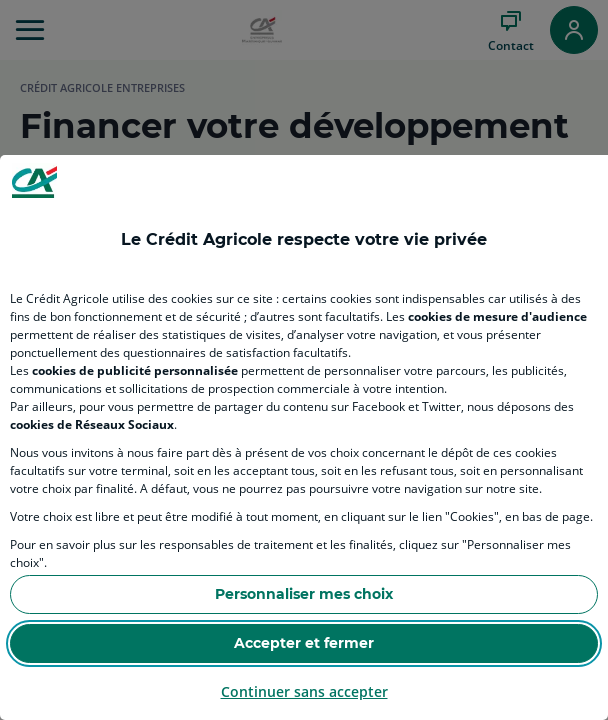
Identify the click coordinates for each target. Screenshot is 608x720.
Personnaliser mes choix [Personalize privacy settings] (304, 594)
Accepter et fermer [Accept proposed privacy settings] (304, 643)
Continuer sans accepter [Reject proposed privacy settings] (304, 691)
